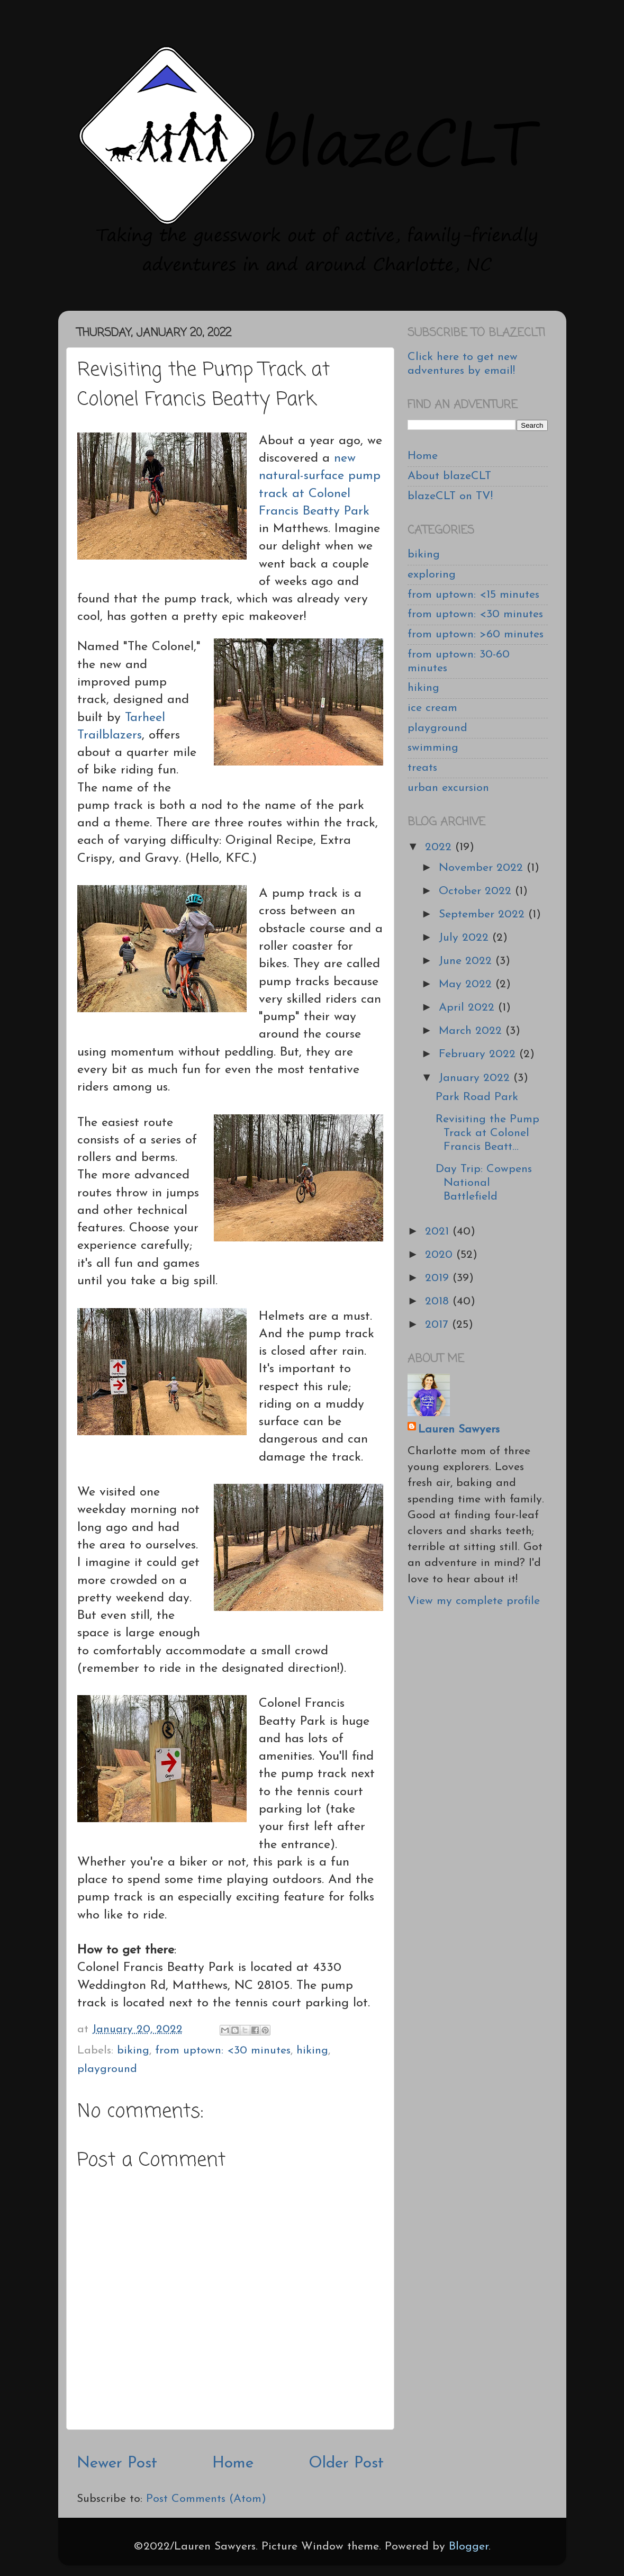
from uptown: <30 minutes (223, 2050)
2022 (440, 847)
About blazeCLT (449, 476)
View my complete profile (474, 1601)
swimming (433, 747)
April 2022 (468, 1007)
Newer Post (117, 2463)
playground (107, 2069)
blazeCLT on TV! (450, 496)
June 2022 (467, 961)
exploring (432, 574)
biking (133, 2050)
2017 (438, 1324)
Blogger (469, 2546)
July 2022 (465, 937)
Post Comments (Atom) (206, 2499)
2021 (439, 1231)
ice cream (432, 708)
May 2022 (467, 984)
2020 (440, 1254)
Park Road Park (477, 1097)
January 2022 (476, 1078)
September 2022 (483, 914)
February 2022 (479, 1054)
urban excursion (448, 788)
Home (233, 2463)
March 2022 (472, 1031)
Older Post (346, 2463)
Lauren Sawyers (459, 1429)
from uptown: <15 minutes (473, 594)
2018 (439, 1301)
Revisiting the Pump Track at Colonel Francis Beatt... (487, 1133)
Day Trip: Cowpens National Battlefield (484, 1183)
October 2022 (477, 891)
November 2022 (483, 867)
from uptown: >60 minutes (476, 634)
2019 (439, 1278)
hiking (312, 2050)
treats (422, 767)
